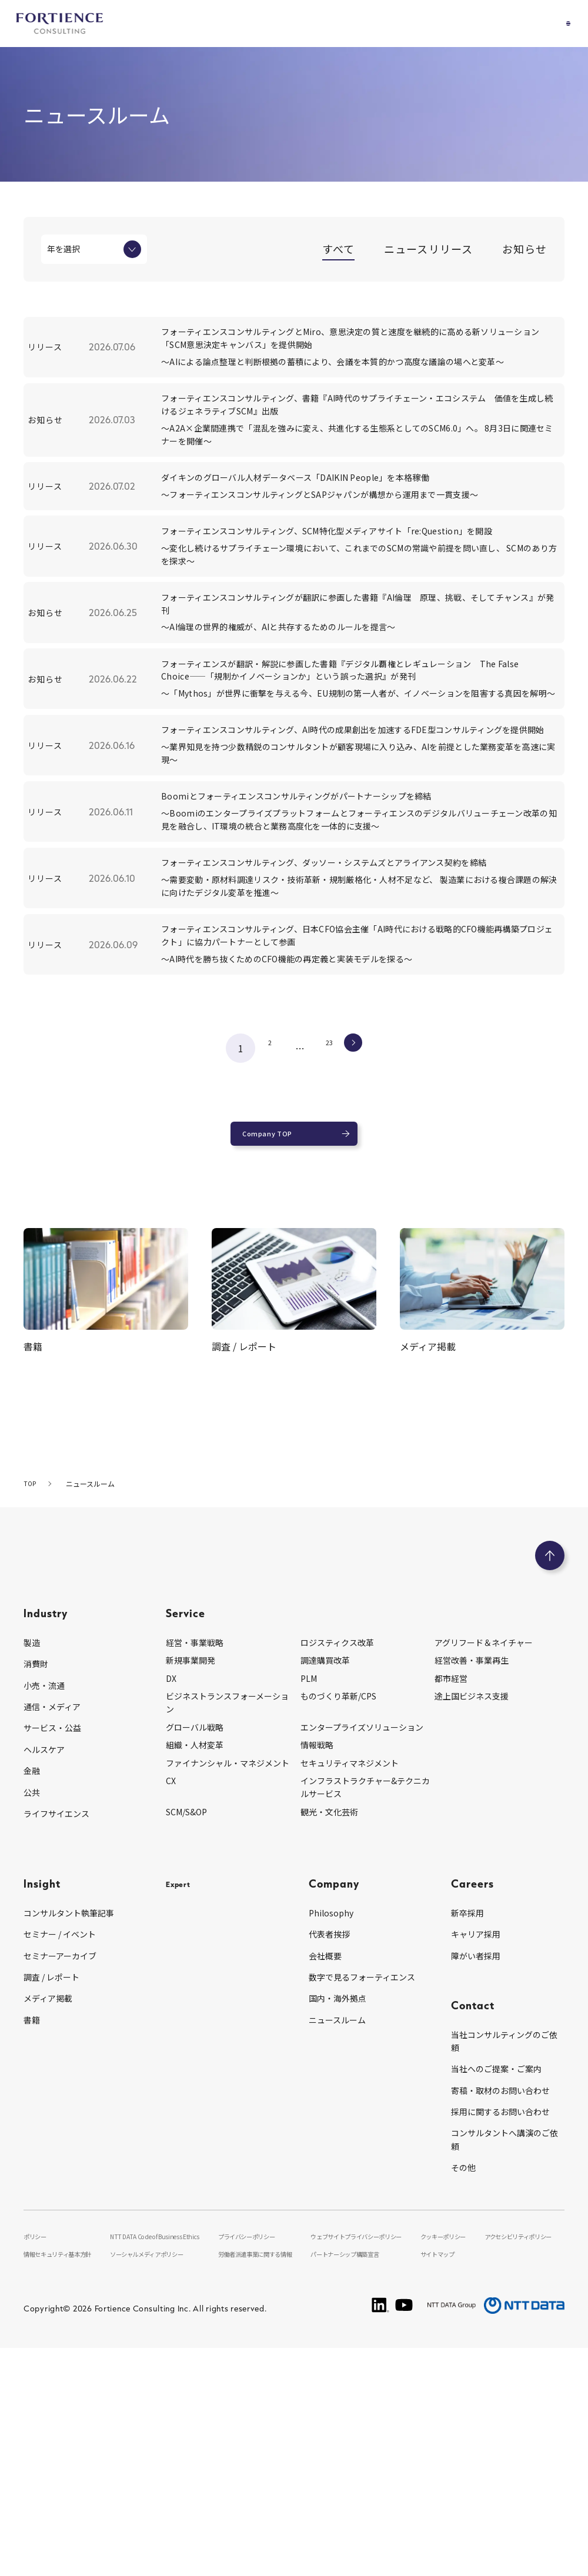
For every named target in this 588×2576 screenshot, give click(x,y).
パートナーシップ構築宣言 (357, 2481)
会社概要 (325, 2168)
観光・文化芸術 (329, 2024)
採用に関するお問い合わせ (500, 2324)
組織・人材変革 (194, 1957)
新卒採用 (467, 2125)
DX (171, 1890)
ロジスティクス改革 (337, 1855)
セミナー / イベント (60, 2147)
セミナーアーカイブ (60, 2168)
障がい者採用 (475, 2168)
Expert (183, 2096)
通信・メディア (52, 1919)
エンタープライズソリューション (361, 1939)
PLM (308, 1890)
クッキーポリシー (447, 2448)
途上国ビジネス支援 (472, 1909)
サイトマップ (440, 2481)
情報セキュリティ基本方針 (66, 2481)
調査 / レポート (51, 2190)
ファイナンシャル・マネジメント (227, 1975)
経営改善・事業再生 (472, 1873)
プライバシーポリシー (253, 2448)
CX (171, 1993)
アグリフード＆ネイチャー (484, 1855)
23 (329, 1249)
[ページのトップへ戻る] (549, 1768)
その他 (463, 2380)
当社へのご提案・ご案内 (496, 2281)
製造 (32, 1855)
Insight (42, 2096)
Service (185, 1825)
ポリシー (38, 2448)
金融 (32, 1983)
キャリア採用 (475, 2147)
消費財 (36, 1876)
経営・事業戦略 (194, 1855)
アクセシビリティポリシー (522, 2448)
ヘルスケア (44, 1962)
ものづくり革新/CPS (338, 1909)
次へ (364, 1249)
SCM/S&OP (186, 2024)
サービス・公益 (52, 1940)
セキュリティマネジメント (349, 1975)
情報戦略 (316, 1957)
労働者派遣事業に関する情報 (263, 2481)
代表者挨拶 (329, 2147)
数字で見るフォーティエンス (362, 2190)
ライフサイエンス (56, 2026)
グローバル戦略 (194, 1939)
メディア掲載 (48, 2211)
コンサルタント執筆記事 (69, 2125)
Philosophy (331, 2125)
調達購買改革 (325, 1873)
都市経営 (451, 1890)
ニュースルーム (337, 2232)
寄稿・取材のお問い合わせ (500, 2303)
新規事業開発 (190, 1873)
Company (334, 2096)
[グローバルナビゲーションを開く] (555, 23)
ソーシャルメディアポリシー (159, 2481)
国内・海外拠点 (337, 2211)
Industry (46, 1825)
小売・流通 (44, 1897)
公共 (32, 2004)
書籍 (32, 2232)
